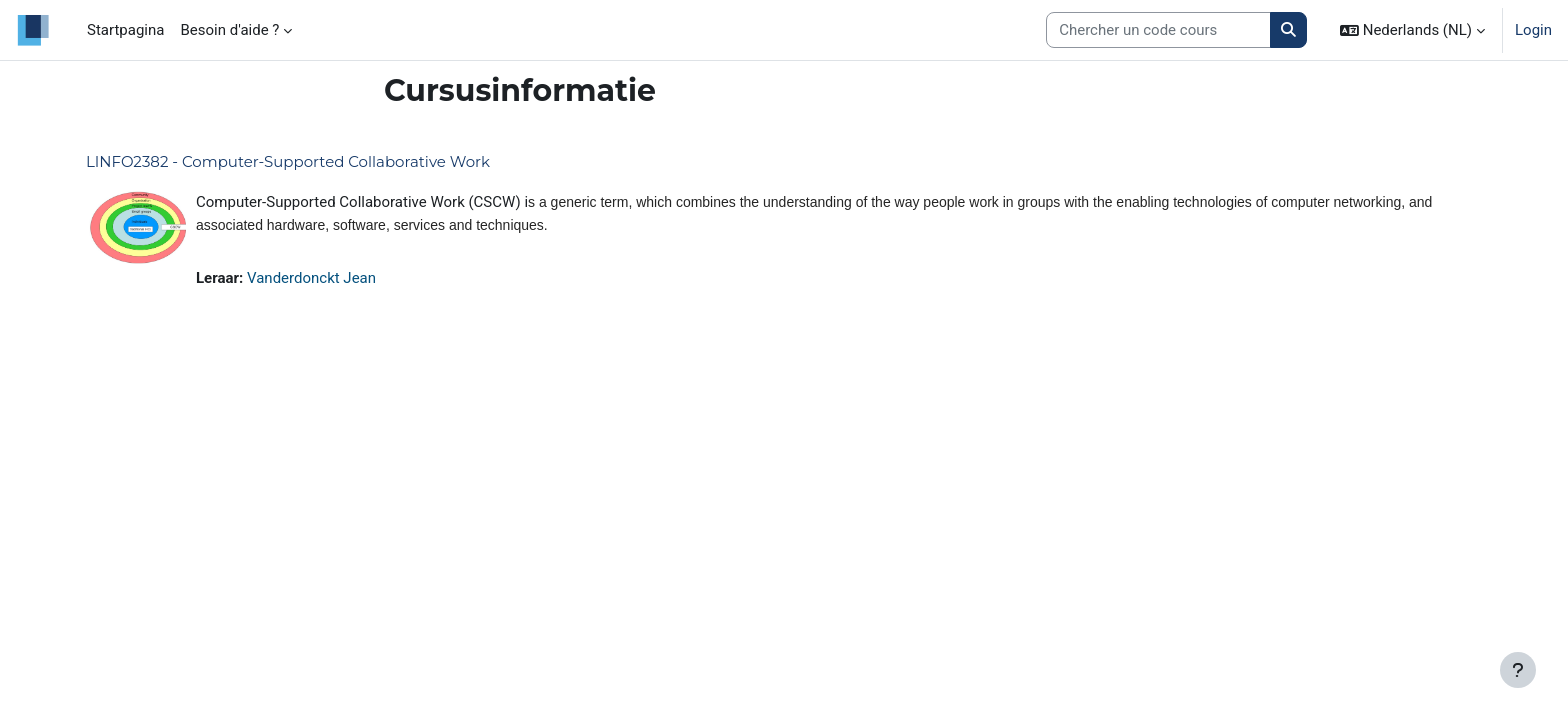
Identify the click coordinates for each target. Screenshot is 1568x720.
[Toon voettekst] (1518, 670)
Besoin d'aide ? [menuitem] (229, 30)
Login (1533, 30)
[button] (1412, 30)
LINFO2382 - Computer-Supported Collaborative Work (288, 161)
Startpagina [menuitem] (125, 30)
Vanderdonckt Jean (311, 278)
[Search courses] (1158, 30)
